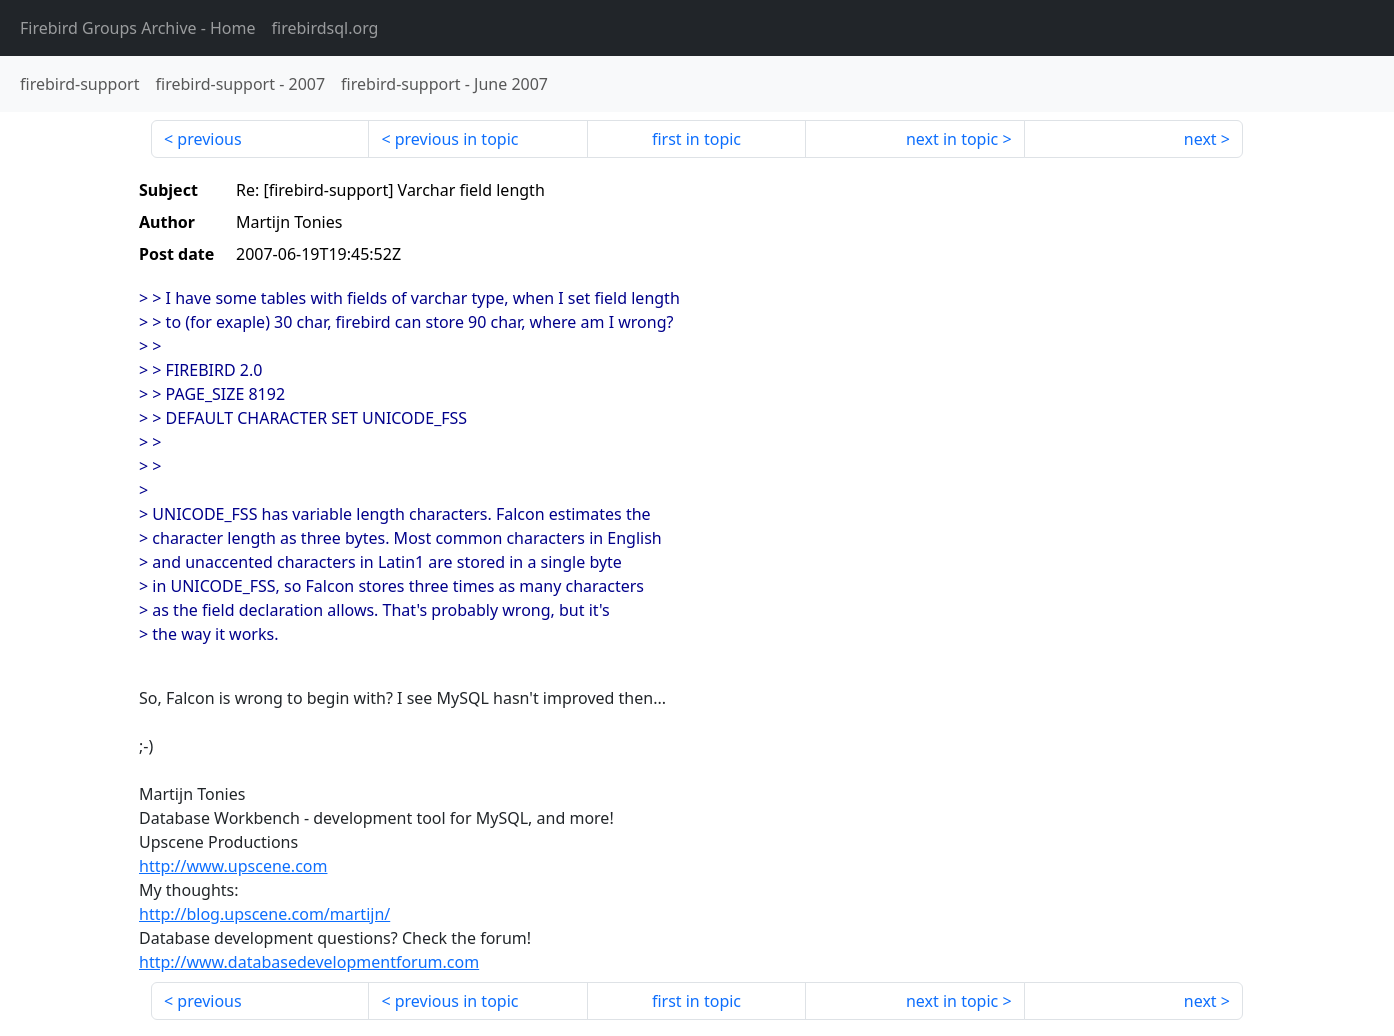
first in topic (696, 139)
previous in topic (457, 139)
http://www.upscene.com (233, 866)
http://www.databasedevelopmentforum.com (309, 962)
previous (209, 139)
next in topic (952, 139)
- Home (138, 28)
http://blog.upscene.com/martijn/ (264, 914)
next (1200, 139)
